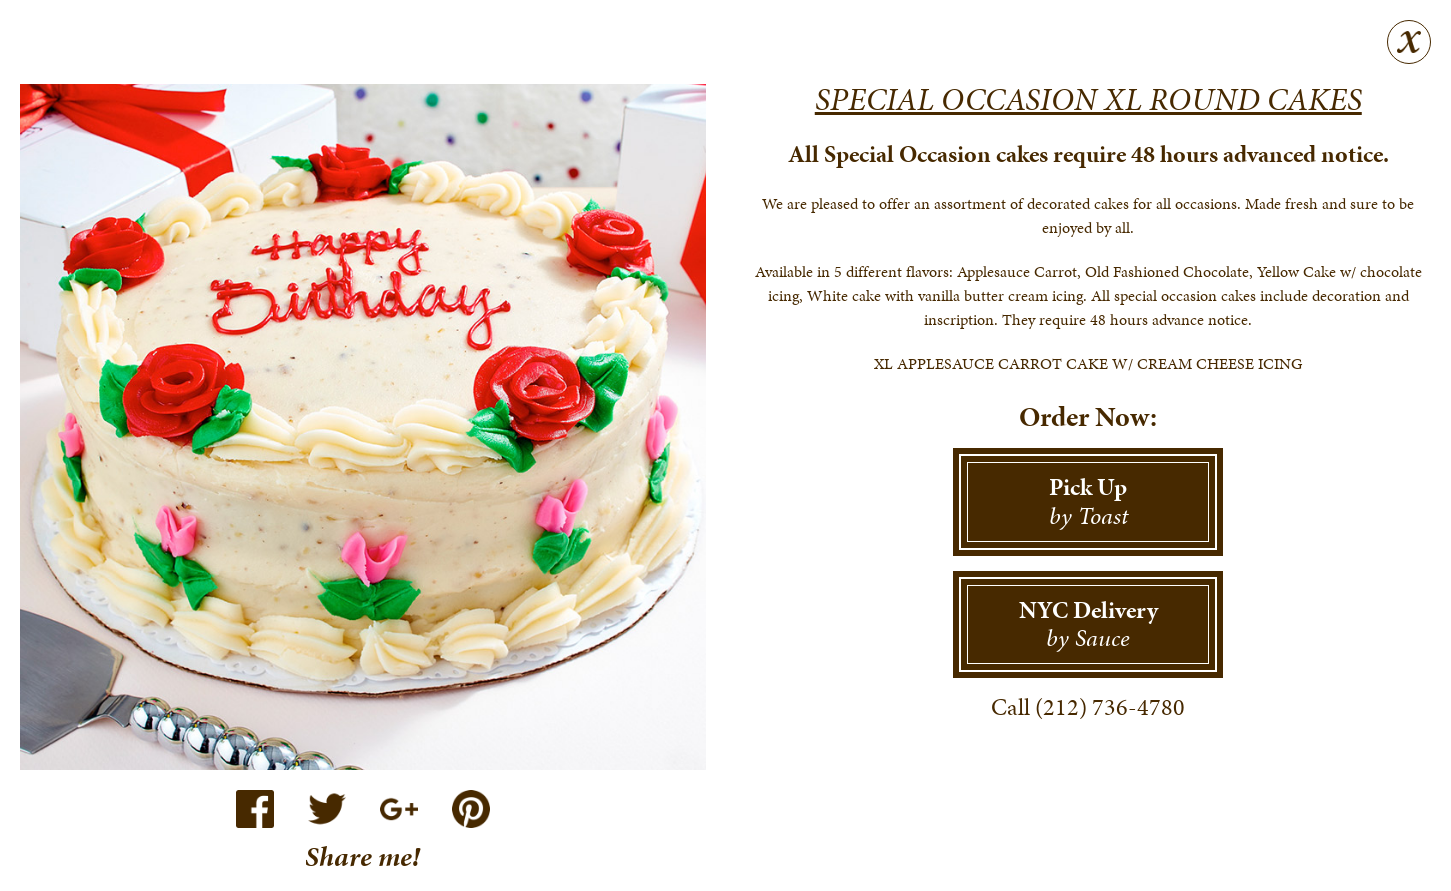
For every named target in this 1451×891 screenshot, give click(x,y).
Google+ (399, 809)
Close (1409, 42)
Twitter (327, 809)
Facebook (255, 809)
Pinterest (471, 809)
